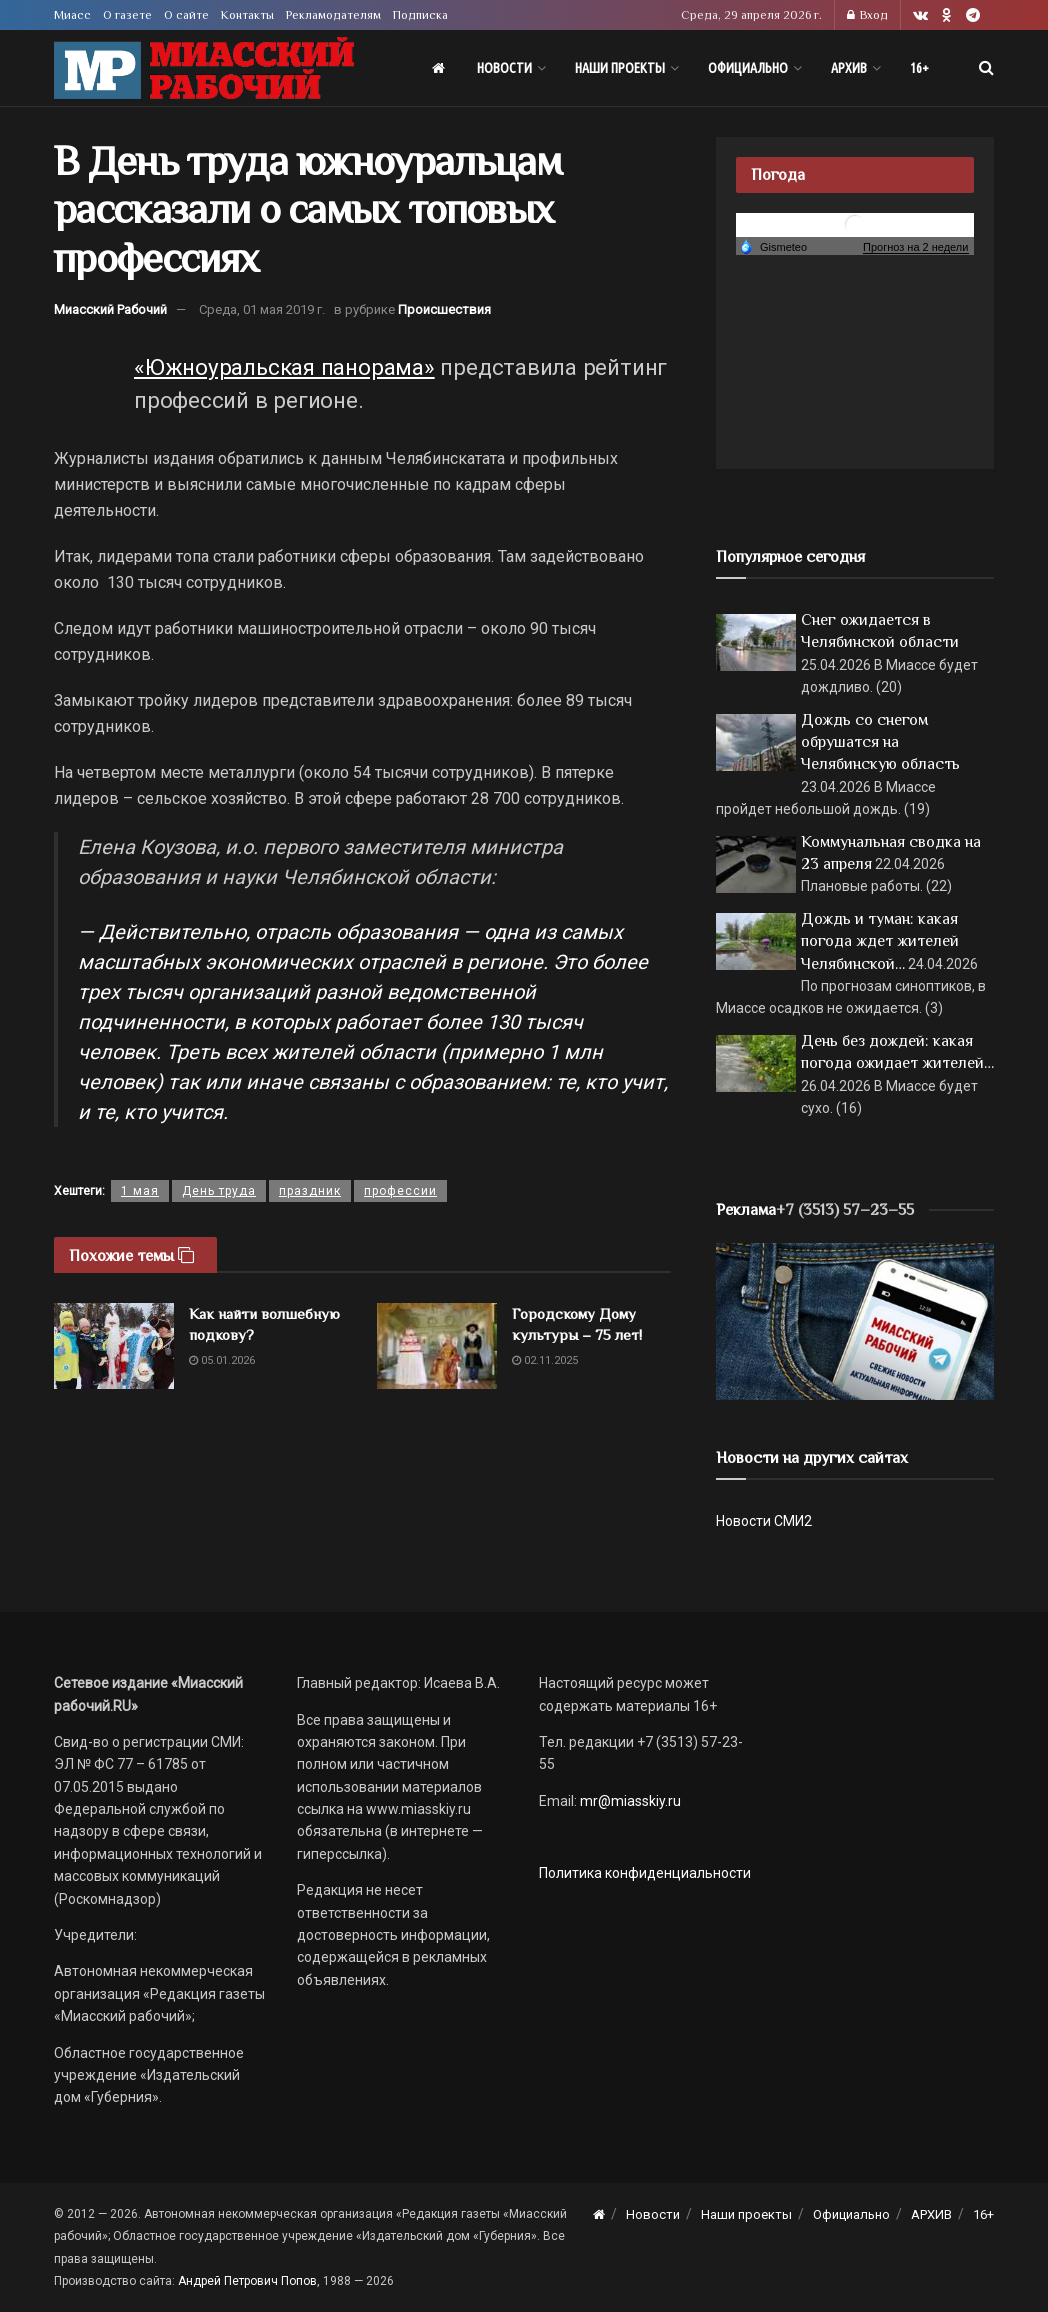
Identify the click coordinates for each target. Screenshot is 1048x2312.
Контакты (247, 15)
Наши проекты (620, 68)
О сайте (186, 15)
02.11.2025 (545, 1360)
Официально (748, 68)
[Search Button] (986, 68)
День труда (219, 1191)
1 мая (140, 1191)
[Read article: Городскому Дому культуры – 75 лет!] (437, 1346)
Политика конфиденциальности (645, 1873)
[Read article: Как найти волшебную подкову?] (114, 1346)
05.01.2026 (222, 1360)
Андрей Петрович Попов (247, 2281)
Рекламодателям (333, 15)
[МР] (855, 1320)
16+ (919, 68)
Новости (504, 68)
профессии (400, 1191)
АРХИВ (849, 68)
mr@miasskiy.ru (629, 1801)
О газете (127, 15)
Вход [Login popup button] (867, 15)
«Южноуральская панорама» (284, 367)
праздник (310, 1191)
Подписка (420, 15)
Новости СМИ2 (764, 1521)
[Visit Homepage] (204, 68)
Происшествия (444, 309)
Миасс (72, 15)
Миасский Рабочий (110, 309)
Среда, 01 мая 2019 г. (262, 309)
